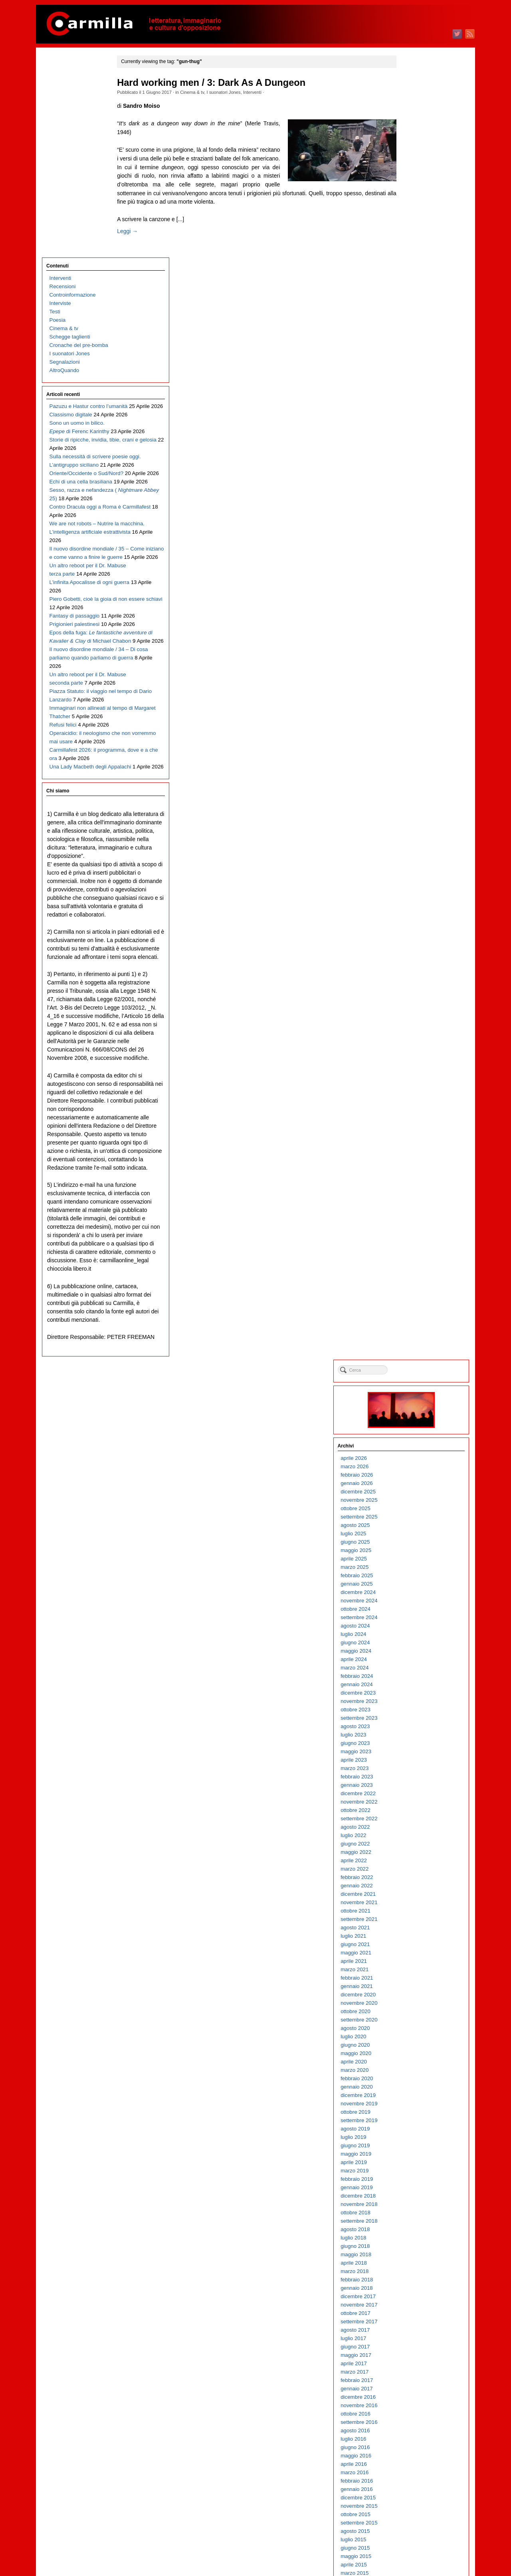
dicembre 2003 (416, 2402)
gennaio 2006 (415, 2193)
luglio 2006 (411, 2142)
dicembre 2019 (416, 793)
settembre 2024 (417, 315)
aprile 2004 (412, 2369)
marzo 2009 (413, 1874)
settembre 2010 (417, 1723)
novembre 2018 (417, 902)
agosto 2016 (413, 1128)
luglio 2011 (411, 1639)
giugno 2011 (413, 1648)
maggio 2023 (414, 449)
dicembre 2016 (416, 1094)
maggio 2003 (414, 2461)
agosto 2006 (413, 2134)
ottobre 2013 (414, 1413)
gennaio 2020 (415, 784)
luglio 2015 (411, 1237)
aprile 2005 (412, 2268)
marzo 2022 (413, 566)
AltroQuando (64, 170)
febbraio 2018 (415, 977)
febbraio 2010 (415, 1782)
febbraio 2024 (415, 373)
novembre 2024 (417, 298)
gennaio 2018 (415, 985)
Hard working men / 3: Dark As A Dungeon (222, 82)
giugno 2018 (413, 943)
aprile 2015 (412, 1262)
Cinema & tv (203, 92)
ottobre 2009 (414, 1815)
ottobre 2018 (414, 910)
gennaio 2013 (415, 1488)
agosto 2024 (413, 323)
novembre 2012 (417, 1505)
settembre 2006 (417, 2126)
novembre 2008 (417, 1908)
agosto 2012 (413, 1530)
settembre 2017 (417, 1019)
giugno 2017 (413, 1044)
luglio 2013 (411, 1438)
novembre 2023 (417, 399)
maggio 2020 (414, 751)
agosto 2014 (413, 1329)
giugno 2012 (413, 1547)
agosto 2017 (413, 1027)
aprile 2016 (412, 1161)
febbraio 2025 (415, 273)
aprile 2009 (412, 1866)
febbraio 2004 (415, 2385)
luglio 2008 (411, 1941)
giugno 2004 (413, 2352)
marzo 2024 (413, 365)
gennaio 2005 (415, 2293)
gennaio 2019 (415, 885)
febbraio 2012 (415, 1581)
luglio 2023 (411, 432)
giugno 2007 (413, 2050)
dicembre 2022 (416, 491)
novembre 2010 (417, 1706)
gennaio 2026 (415, 181)
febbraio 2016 (415, 1178)
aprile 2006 (412, 2167)
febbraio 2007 (415, 2084)
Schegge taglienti (70, 136)
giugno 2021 (413, 642)
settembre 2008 (417, 1924)
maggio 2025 (414, 248)
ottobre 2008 (414, 1916)
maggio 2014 (414, 1354)
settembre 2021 (417, 617)
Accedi (407, 2531)
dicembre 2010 (416, 1698)
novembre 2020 (417, 700)
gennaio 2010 (415, 1790)
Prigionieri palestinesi (75, 550)
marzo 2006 (413, 2176)
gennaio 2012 (415, 1589)
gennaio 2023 (415, 482)
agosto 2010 (413, 1731)
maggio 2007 (414, 2058)
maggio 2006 (414, 2159)
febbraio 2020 (415, 776)
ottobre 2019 (414, 809)
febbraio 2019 (415, 876)
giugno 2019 (413, 843)
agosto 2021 (413, 625)
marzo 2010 (413, 1773)
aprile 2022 (412, 558)
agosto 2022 (413, 524)
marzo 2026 (413, 164)
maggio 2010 (414, 1757)
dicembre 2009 (416, 1799)
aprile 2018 (412, 960)
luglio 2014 (411, 1337)
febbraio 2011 (415, 1681)
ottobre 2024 (414, 306)
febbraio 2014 (415, 1379)
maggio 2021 (414, 650)
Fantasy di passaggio (75, 533)
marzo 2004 (413, 2377)
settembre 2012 (417, 1522)
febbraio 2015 (415, 1279)
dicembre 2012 (416, 1497)
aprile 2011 (412, 1664)
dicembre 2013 (416, 1396)
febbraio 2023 (415, 474)
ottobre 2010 (414, 1715)
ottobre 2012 (414, 1514)
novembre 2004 (417, 2310)
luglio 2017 (411, 1036)
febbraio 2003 (415, 2486)
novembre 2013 (417, 1405)
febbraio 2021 (415, 675)
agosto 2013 (413, 1430)
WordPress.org (416, 2556)
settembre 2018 (417, 918)
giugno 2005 (413, 2251)
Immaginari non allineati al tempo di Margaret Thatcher (80, 700)
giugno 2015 (413, 1245)
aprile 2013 (412, 1463)
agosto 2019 (413, 826)
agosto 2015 (413, 1229)
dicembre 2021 (416, 591)
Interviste (60, 103)
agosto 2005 (413, 2234)
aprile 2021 (412, 658)
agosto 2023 (413, 424)
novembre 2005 (417, 2209)
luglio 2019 (411, 835)
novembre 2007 (417, 2008)
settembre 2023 (417, 415)
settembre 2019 (417, 818)
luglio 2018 (411, 935)
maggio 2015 (414, 1254)
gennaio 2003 (415, 2494)
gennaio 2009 (415, 1891)
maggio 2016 (414, 1153)
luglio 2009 (411, 1840)
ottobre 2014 (414, 1312)
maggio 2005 (414, 2260)
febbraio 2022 (415, 575)
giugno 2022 (413, 541)
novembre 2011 (417, 1606)
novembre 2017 (417, 1002)
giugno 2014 (413, 1346)
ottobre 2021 (414, 608)
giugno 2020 (413, 742)
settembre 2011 (417, 1623)
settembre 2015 (417, 1220)
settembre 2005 (417, 2226)
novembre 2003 (417, 2411)
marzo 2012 (413, 1572)
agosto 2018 (413, 927)
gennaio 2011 (415, 1690)
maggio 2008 (414, 1958)
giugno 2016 (413, 1145)
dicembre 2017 (416, 994)
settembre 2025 (417, 214)
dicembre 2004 (416, 2302)
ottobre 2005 (414, 2218)
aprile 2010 (412, 1765)
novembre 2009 (417, 1807)
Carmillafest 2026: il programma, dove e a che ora (80, 759)
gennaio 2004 (415, 2394)
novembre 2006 (417, 2109)
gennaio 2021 (415, 684)
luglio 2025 (411, 231)
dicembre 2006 (416, 2100)
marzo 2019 (413, 868)
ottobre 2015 (414, 1212)
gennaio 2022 (415, 583)
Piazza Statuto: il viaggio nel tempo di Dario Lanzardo (78, 675)
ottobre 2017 (414, 1011)
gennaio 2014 (415, 1388)
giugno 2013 (413, 1446)
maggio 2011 (414, 1656)
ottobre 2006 (414, 2117)
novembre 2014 (417, 1304)
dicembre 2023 (416, 390)
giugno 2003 (413, 2452)
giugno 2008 (413, 1949)
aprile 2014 (412, 1363)
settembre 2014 (417, 1321)
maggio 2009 (414, 1857)
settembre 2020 (417, 717)
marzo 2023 (413, 466)
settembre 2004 (417, 2327)
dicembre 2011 (416, 1597)
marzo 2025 (413, 264)
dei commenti (421, 2547)
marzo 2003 (413, 2478)
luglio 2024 (411, 332)
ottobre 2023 (414, 407)
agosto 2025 (413, 223)
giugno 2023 (413, 441)
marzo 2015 (413, 1270)
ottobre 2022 (414, 508)
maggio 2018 (414, 952)
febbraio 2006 (415, 2184)
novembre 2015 (417, 1203)
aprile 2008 (412, 1966)
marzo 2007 (413, 2075)
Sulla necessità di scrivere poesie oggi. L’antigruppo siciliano (80, 298)
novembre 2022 (417, 499)
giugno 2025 (413, 239)
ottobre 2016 (414, 1111)
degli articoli (419, 2539)
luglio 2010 (411, 1740)
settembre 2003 (417, 2427)
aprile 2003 (412, 2469)
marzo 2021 (413, 667)
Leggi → (138, 231)
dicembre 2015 (416, 1195)
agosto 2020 (413, 726)
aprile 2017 (412, 1061)
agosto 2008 (413, 1933)
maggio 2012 (414, 1555)
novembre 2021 (417, 600)
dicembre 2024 (416, 290)
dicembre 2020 (416, 692)
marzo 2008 (413, 1975)
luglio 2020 (411, 734)
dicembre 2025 (416, 189)
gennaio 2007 (415, 2092)
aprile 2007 (412, 2067)
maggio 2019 (414, 851)
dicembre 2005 (416, 2201)
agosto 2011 (413, 1631)
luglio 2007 (411, 2042)
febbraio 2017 (415, 1078)
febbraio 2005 (415, 2285)
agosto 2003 (413, 2436)
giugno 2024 (413, 340)
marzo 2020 (413, 767)
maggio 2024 (414, 348)
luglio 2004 (411, 2343)
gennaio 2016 (415, 1187)
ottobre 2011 (414, 1614)
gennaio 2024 (415, 382)
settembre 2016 (417, 1120)
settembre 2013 (417, 1421)
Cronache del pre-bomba (79, 145)
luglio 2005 (411, 2243)
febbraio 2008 (415, 1983)
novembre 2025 (417, 197)
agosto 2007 (413, 2033)
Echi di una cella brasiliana (81, 332)
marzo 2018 (413, 969)
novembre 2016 (417, 1103)
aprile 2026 (412, 155)
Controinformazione (73, 94)
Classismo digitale (71, 223)
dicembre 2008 (416, 1899)
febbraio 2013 (415, 1480)
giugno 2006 (413, 2151)
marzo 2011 (413, 1673)
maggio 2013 (414, 1455)
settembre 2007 (417, 2025)
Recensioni (63, 86)
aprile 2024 (412, 357)
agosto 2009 (413, 1832)
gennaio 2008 (415, 1991)
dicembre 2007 (416, 2000)
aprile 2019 (412, 860)
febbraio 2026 (415, 172)
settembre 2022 (417, 516)
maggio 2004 (414, 2360)
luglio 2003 (411, 2444)
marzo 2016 (413, 1170)
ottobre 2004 (414, 2318)
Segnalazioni (65, 161)
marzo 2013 (413, 1472)
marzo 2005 (413, 2276)
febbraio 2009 (415, 1882)
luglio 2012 (411, 1539)
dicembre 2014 (416, 1296)
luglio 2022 (411, 533)
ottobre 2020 (414, 709)
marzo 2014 (413, 1371)
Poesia (58, 120)
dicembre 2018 (416, 893)
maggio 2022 (414, 549)
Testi (55, 111)
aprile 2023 (412, 457)
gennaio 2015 (415, 1287)
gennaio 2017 (415, 1086)
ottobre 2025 (414, 206)
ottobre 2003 (414, 2419)
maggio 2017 (414, 1052)
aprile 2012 (412, 1564)
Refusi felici (63, 718)
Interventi (263, 92)
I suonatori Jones (234, 92)
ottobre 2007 (414, 2017)
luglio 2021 (411, 633)
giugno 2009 (413, 1849)
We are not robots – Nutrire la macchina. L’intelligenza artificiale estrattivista (81, 407)
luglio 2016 (411, 1136)
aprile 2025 (412, 256)
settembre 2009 (417, 1824)
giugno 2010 (413, 1748)
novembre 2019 (417, 801)
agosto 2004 (413, 2335)
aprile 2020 (412, 759)
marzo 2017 (413, 1069)
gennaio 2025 (415, 281)
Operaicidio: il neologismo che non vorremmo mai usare (80, 734)
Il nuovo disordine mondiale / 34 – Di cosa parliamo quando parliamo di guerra (82, 608)
